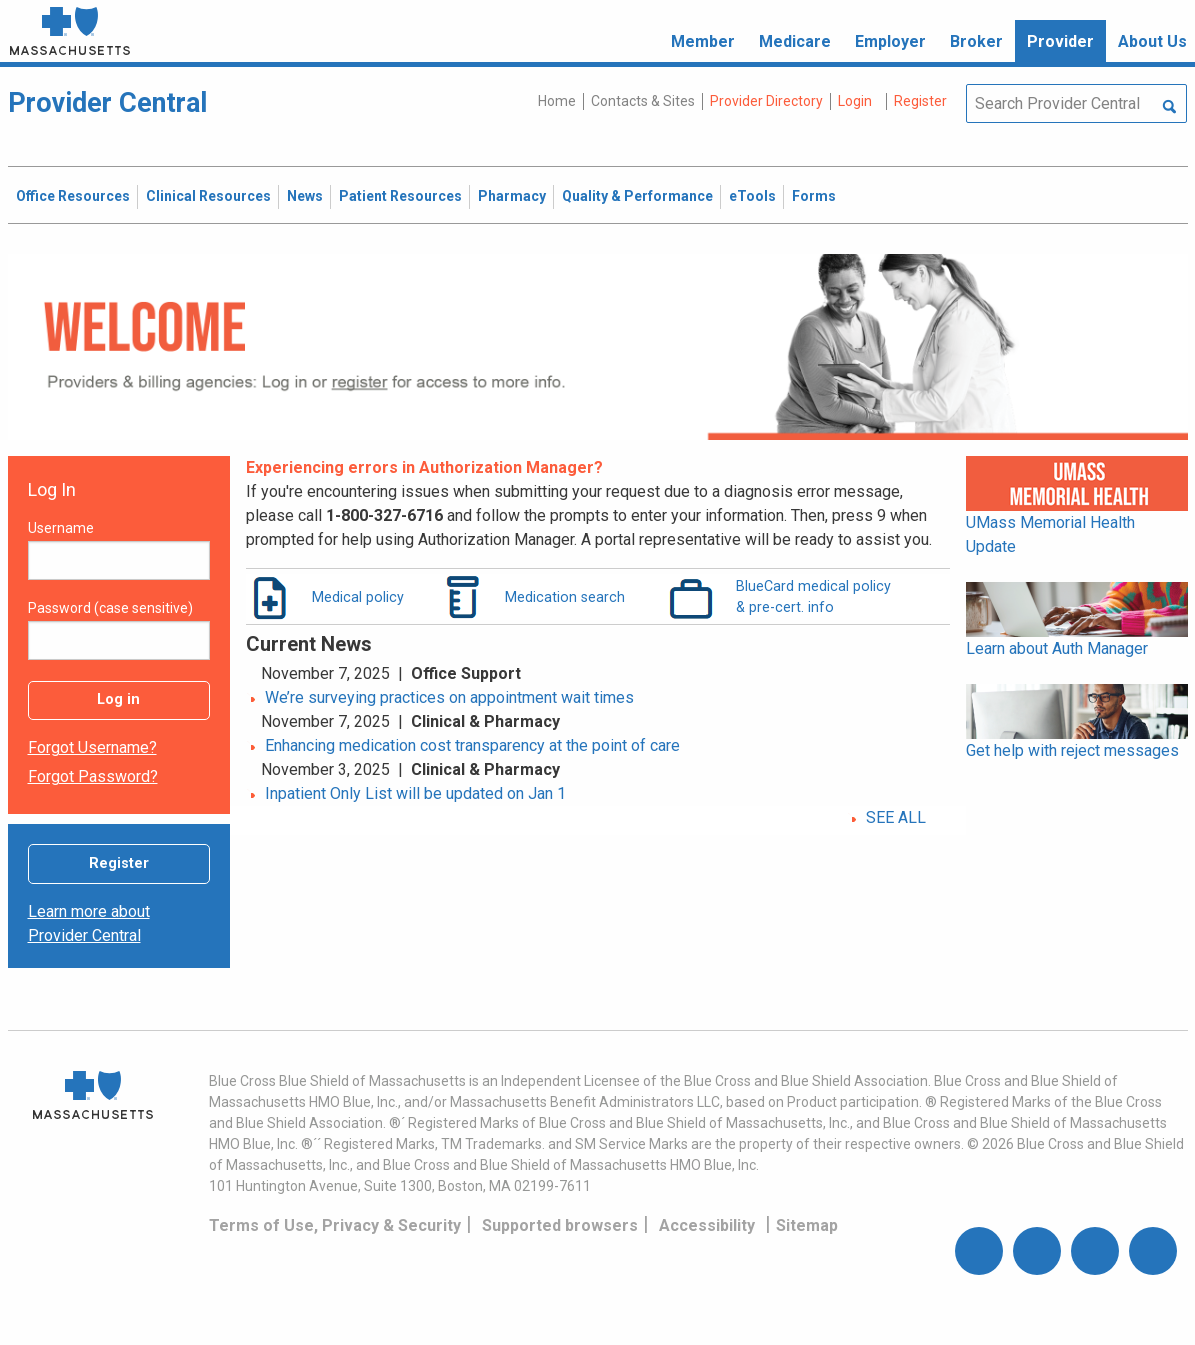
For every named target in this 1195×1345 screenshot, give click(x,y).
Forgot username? (92, 747)
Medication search (565, 597)
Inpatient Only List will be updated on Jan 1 (415, 793)
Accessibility (707, 1225)
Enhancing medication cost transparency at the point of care (472, 745)
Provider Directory (766, 101)
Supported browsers (560, 1225)
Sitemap (807, 1225)
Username (61, 528)
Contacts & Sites (643, 101)
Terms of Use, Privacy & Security (335, 1225)
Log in (118, 699)
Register (119, 863)
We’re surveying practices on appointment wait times (449, 697)
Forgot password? (93, 776)
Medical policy (358, 597)
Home (557, 101)
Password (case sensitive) (110, 608)
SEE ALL (896, 817)
